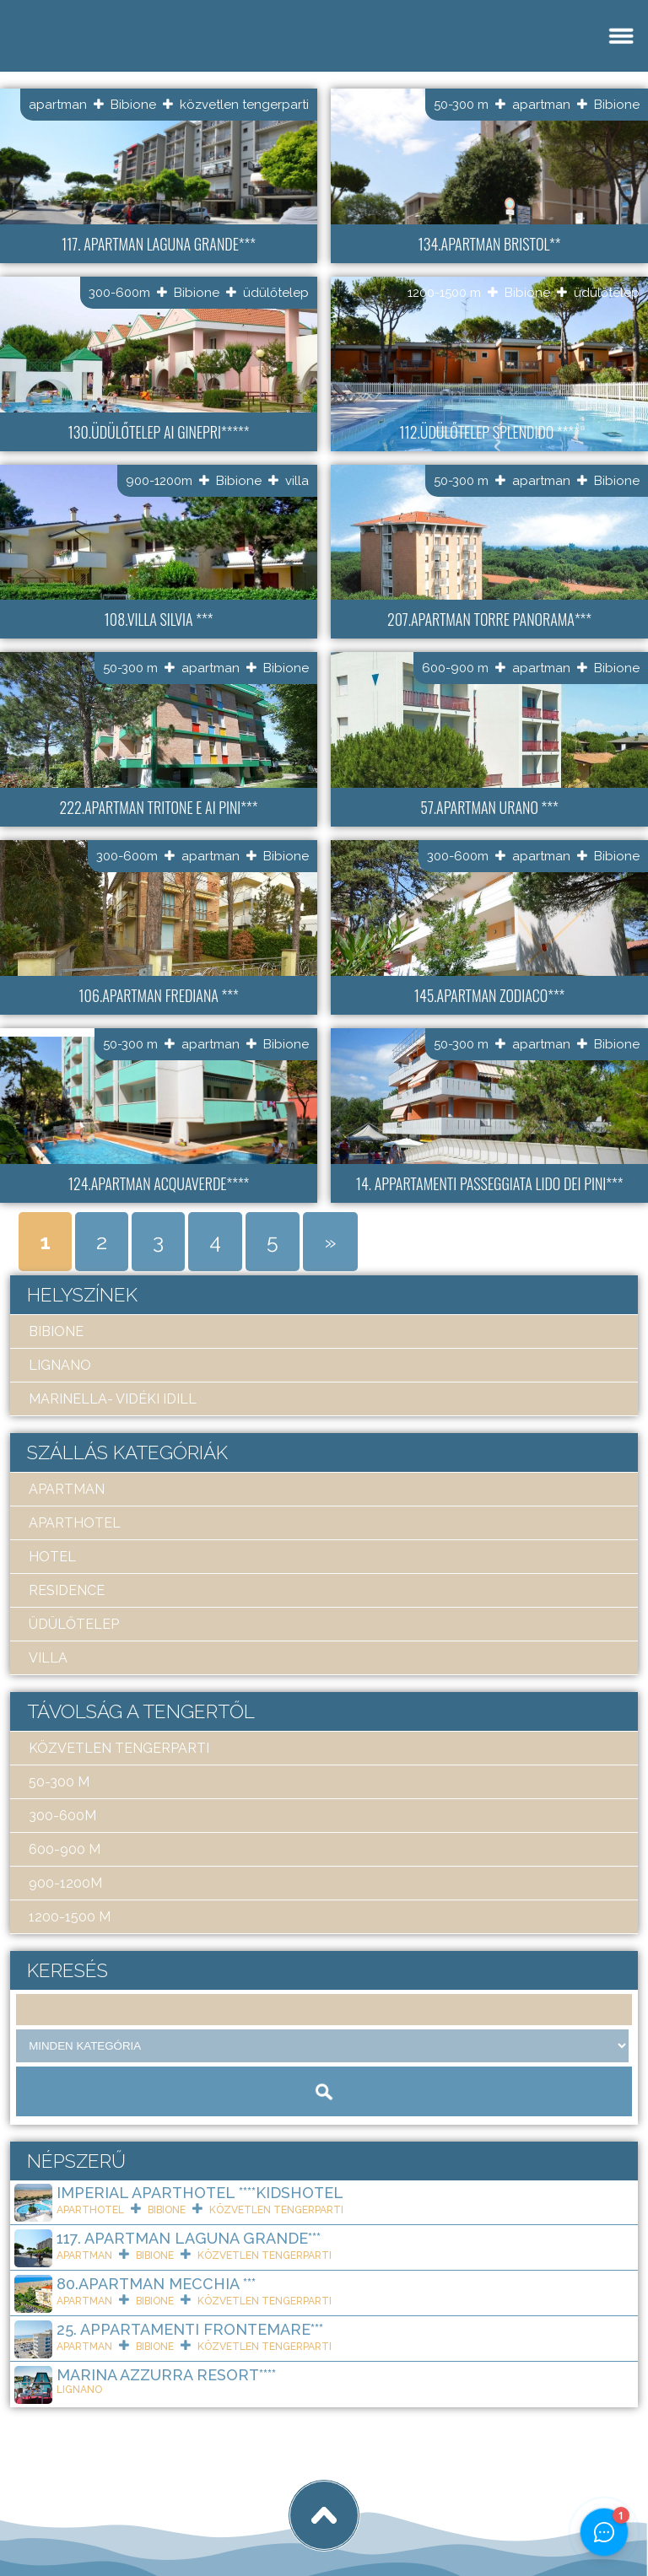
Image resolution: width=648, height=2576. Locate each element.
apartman (58, 104)
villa (297, 480)
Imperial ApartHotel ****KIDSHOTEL (200, 2192)
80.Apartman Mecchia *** (156, 2284)
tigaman (223, 2502)
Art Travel (131, 2502)
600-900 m (455, 668)
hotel (52, 1557)
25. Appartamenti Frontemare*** (190, 2329)
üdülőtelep (276, 292)
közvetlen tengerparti (244, 104)
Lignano (60, 1365)
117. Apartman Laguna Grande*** (189, 2238)
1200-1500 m (444, 292)
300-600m (119, 292)
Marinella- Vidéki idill (113, 1399)
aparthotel (75, 1523)
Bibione (133, 104)
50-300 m (461, 104)
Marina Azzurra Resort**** (166, 2375)
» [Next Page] (330, 1241)
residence (67, 1590)
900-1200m (159, 480)
